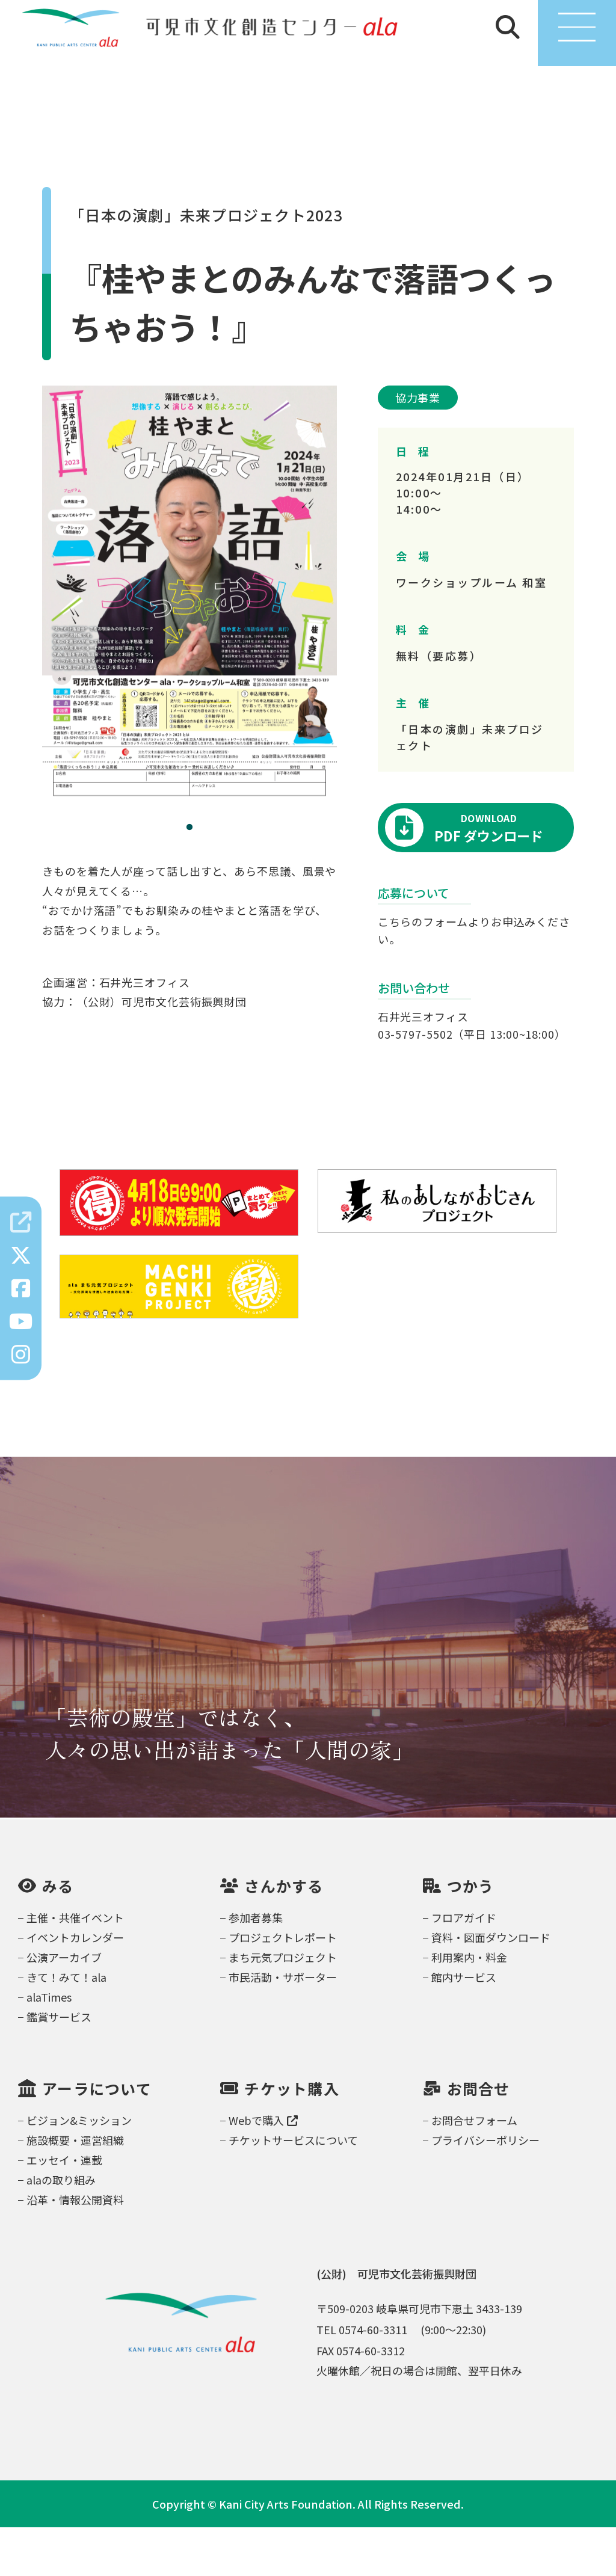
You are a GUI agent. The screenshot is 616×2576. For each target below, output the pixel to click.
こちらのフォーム (423, 970)
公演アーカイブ (64, 2006)
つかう (470, 1934)
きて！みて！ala (66, 2025)
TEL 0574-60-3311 (361, 2378)
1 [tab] (189, 876)
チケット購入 (291, 2137)
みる (58, 1934)
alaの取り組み (61, 2228)
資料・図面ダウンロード (490, 1986)
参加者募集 (256, 1966)
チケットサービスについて (293, 2188)
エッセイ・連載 (64, 2208)
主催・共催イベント (75, 1966)
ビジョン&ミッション (79, 2169)
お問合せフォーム (474, 2169)
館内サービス (463, 2025)
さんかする (283, 1934)
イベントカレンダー (75, 1986)
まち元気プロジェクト (283, 2006)
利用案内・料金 (469, 2006)
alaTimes (49, 2045)
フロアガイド (463, 1966)
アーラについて (97, 2137)
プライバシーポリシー (485, 2188)
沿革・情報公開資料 (75, 2248)
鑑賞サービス (58, 2065)
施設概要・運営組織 (75, 2188)
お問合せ (478, 2137)
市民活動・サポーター (283, 2025)
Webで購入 (263, 2169)
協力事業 (418, 446)
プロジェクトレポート (283, 1986)
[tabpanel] (189, 642)
